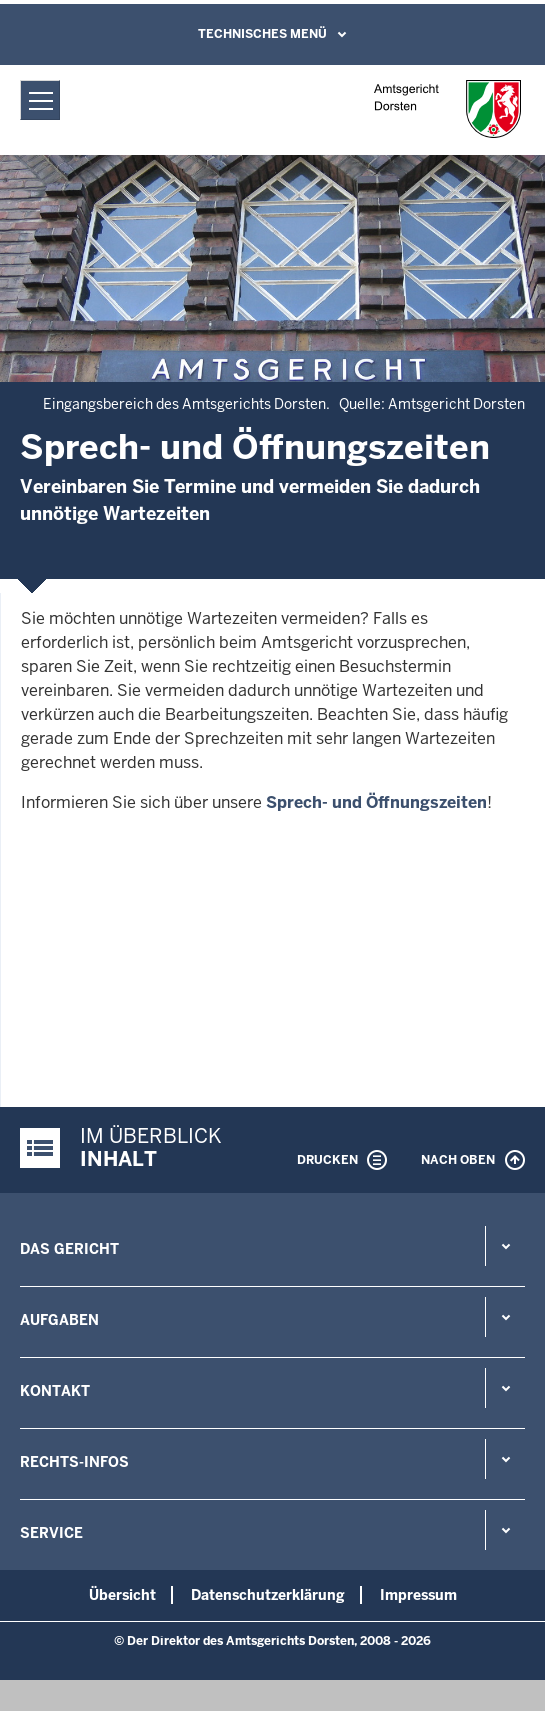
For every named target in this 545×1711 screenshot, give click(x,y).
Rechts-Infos (74, 1462)
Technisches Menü (262, 34)
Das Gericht (69, 1249)
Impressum (418, 1595)
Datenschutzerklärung (268, 1595)
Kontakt (55, 1391)
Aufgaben (59, 1320)
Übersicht (122, 1595)
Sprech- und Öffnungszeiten (376, 802)
